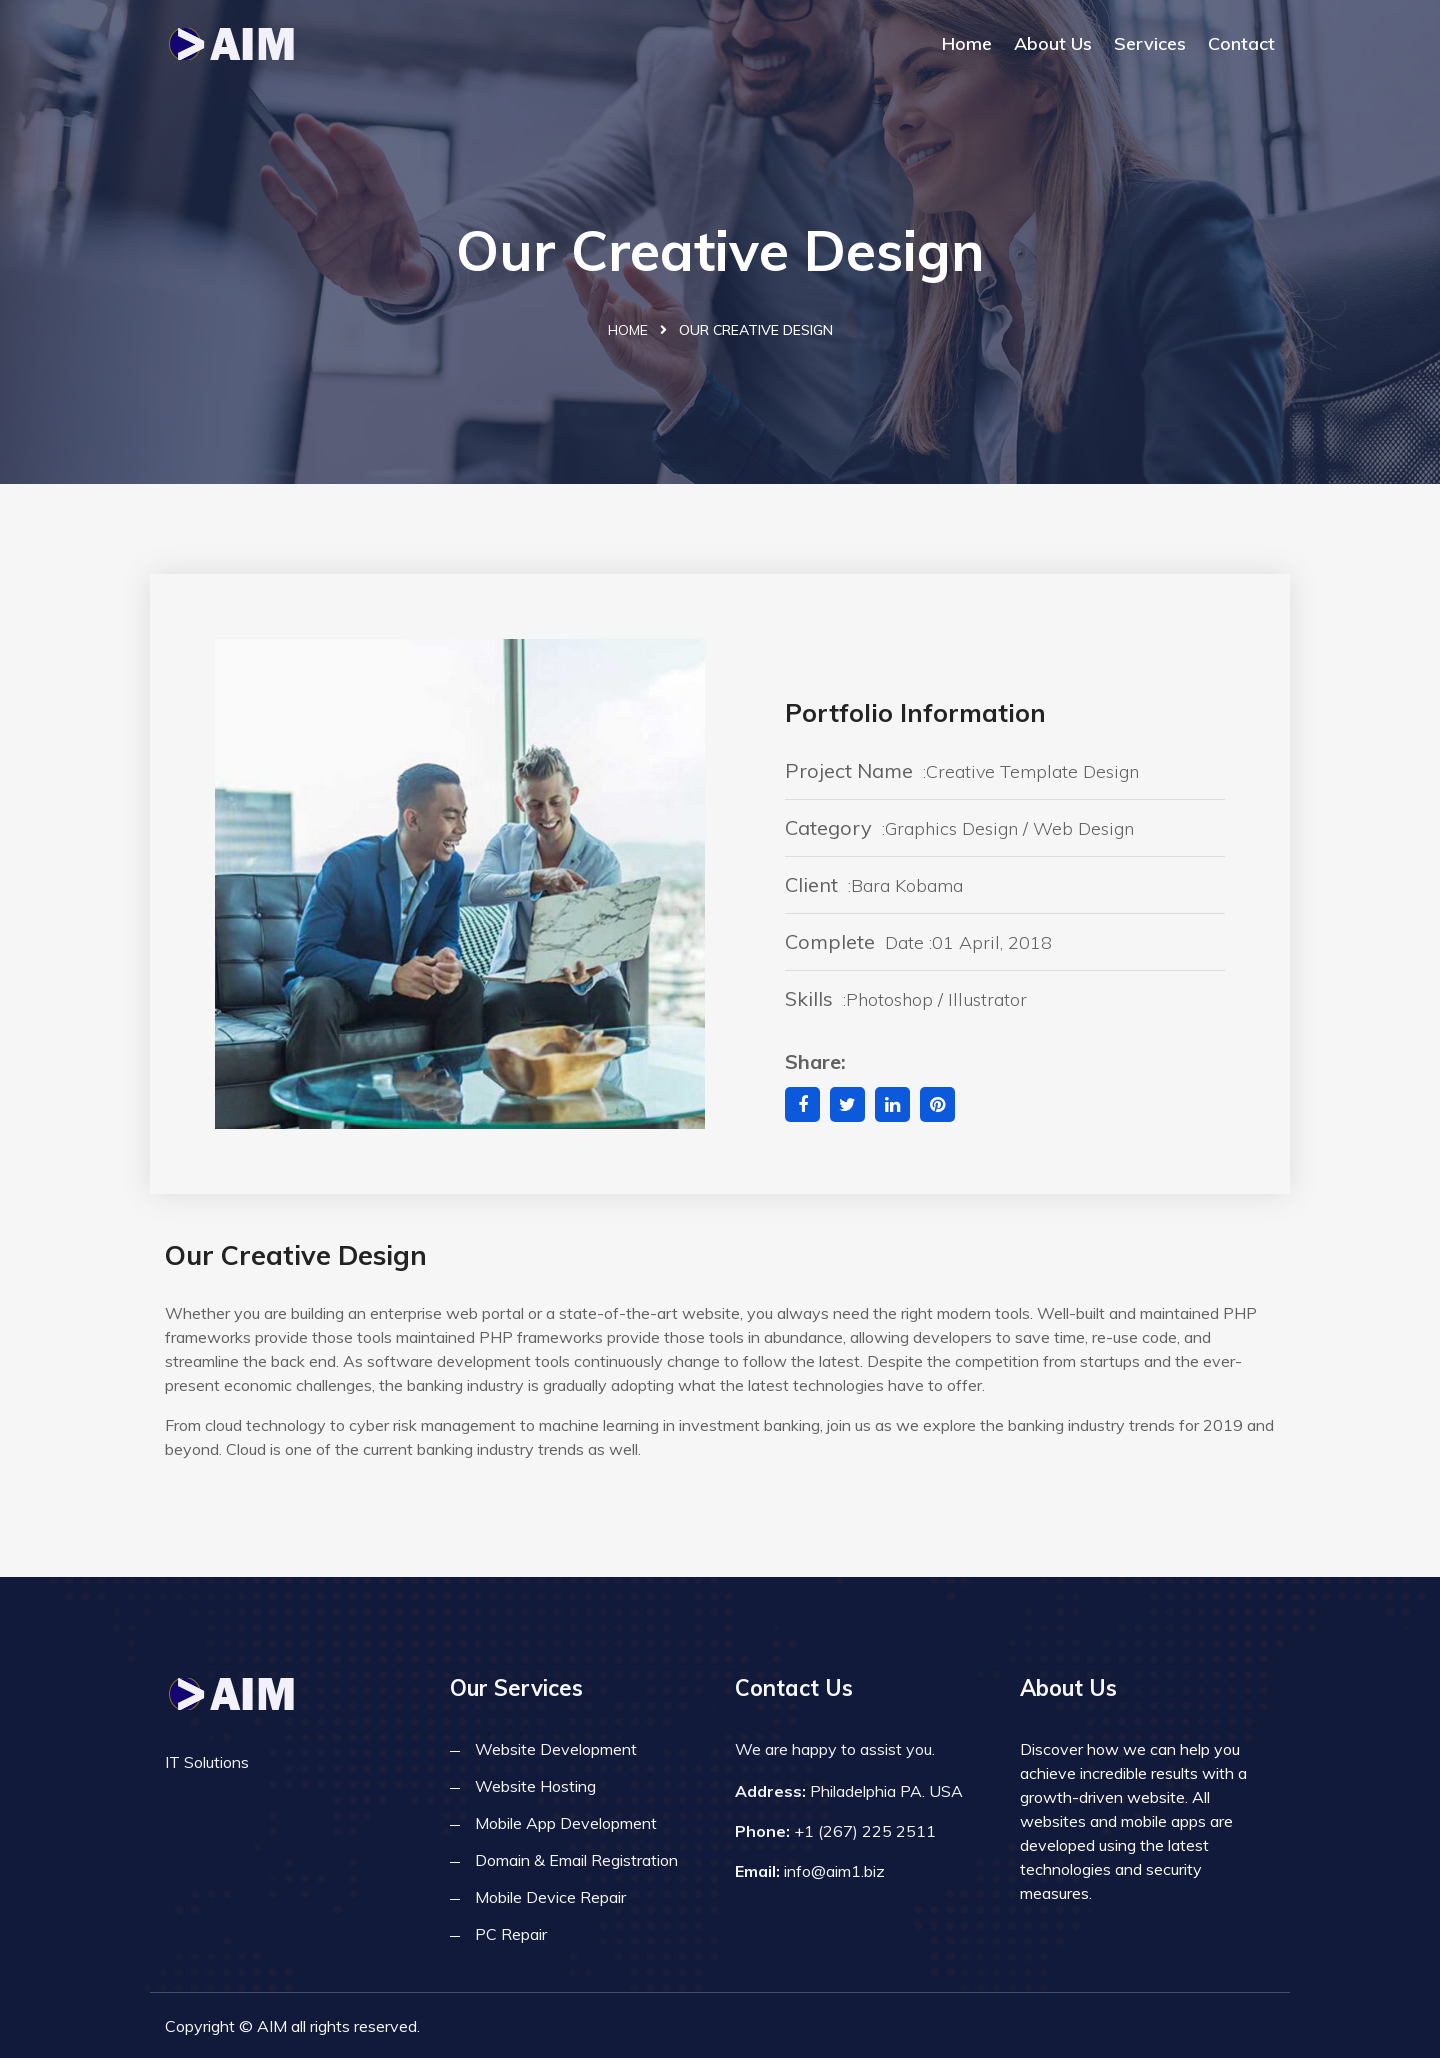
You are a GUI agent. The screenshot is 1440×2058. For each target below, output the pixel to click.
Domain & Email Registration (576, 1860)
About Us (1053, 43)
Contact (1241, 43)
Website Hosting (535, 1786)
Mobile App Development (566, 1823)
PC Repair (511, 1934)
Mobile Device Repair (550, 1897)
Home (967, 43)
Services (1150, 43)
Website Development (556, 1749)
